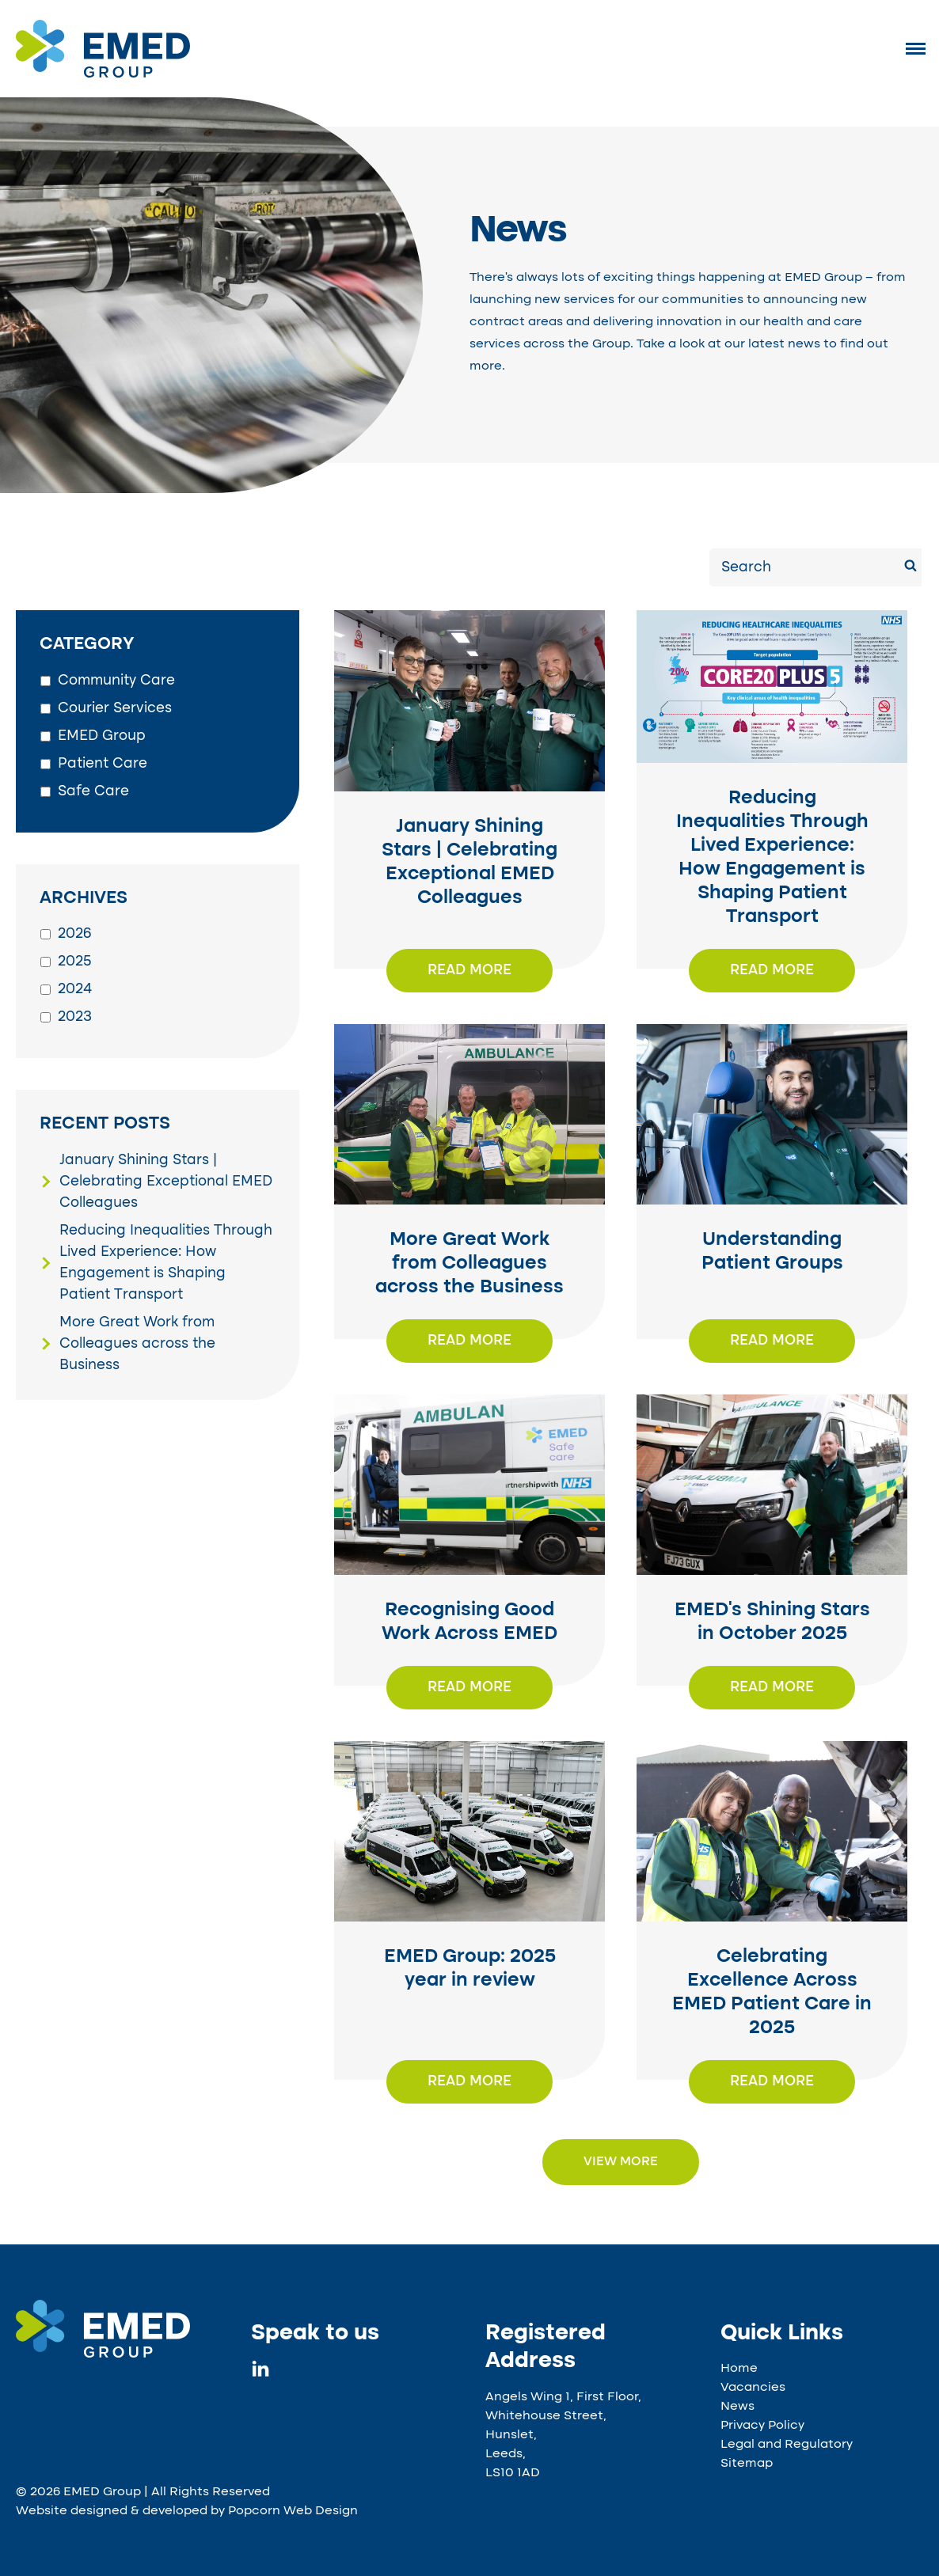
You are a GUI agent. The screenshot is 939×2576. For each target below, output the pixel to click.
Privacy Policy (762, 2425)
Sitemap (746, 2463)
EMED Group (102, 736)
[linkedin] (260, 2373)
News (737, 2406)
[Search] (910, 567)
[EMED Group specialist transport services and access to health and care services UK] (117, 2329)
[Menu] (915, 48)
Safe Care (93, 791)
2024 (75, 989)
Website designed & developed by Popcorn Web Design (187, 2511)
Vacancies (752, 2387)
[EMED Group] (103, 74)
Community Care (116, 680)
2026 (75, 934)
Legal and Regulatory (786, 2444)
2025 (75, 961)
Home (739, 2368)
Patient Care (102, 764)
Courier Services (115, 708)
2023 (75, 1017)
